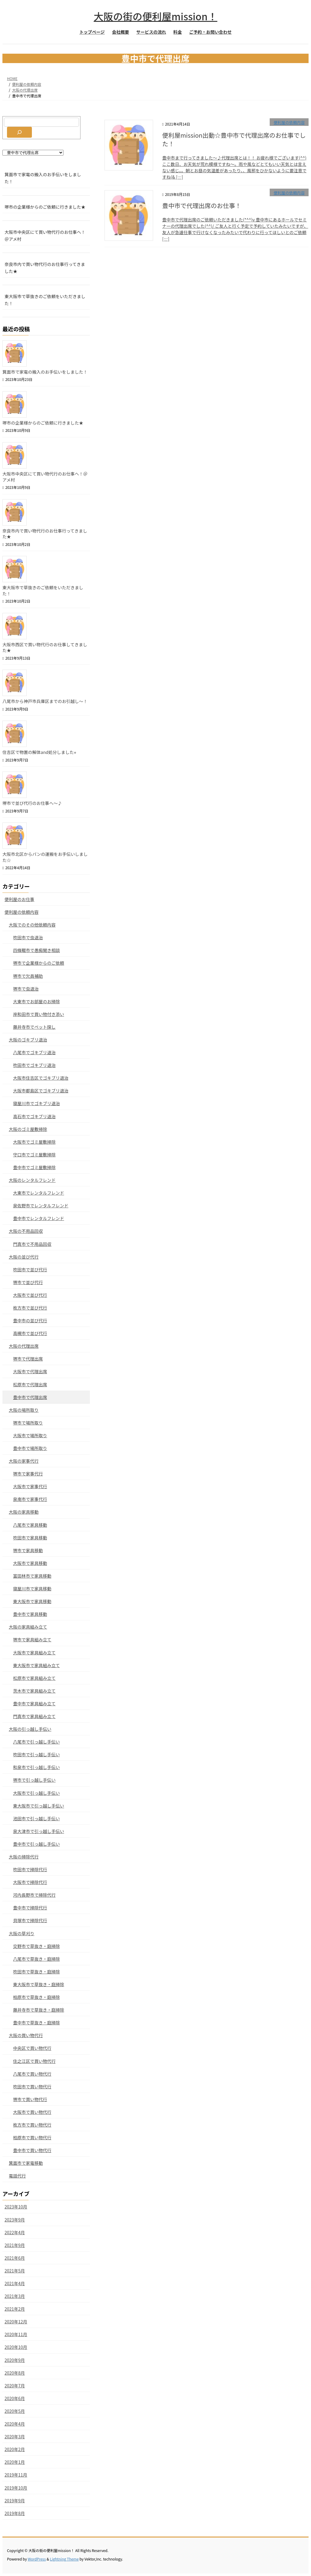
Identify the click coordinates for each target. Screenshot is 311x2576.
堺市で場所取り (28, 1423)
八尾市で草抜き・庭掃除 (36, 1959)
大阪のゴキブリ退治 (28, 1040)
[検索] (19, 132)
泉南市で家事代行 (30, 1499)
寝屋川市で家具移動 (32, 1589)
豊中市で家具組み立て (34, 1703)
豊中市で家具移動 (30, 1614)
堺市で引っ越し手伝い (34, 1780)
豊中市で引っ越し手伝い (36, 1844)
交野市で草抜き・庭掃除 (36, 1946)
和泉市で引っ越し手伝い (36, 1767)
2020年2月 (15, 2449)
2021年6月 (15, 2258)
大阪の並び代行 (24, 1257)
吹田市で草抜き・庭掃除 (36, 1972)
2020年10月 (16, 2347)
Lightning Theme (64, 2558)
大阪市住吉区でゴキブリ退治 (40, 1078)
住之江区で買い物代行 (34, 2061)
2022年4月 (15, 2232)
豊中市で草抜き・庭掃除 (36, 2022)
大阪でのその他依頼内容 (32, 925)
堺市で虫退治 (26, 989)
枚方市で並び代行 (30, 1308)
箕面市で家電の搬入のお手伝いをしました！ (43, 177)
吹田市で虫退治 (28, 937)
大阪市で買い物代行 (32, 2112)
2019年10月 (16, 2488)
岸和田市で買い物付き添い (38, 1014)
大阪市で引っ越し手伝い (36, 1793)
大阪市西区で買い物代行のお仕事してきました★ (44, 647)
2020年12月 (16, 2322)
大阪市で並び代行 (30, 1295)
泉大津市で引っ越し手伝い (38, 1831)
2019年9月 (15, 2500)
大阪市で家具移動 (30, 1563)
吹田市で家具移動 (30, 1538)
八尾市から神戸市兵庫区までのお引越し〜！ (44, 701)
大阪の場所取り (24, 1410)
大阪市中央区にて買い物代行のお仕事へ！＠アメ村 (45, 235)
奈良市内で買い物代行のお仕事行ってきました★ (45, 267)
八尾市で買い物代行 (32, 2074)
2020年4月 (15, 2424)
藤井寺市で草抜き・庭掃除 (38, 2010)
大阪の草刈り (21, 1933)
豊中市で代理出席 (30, 1397)
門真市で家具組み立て (34, 1716)
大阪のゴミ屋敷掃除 (28, 1129)
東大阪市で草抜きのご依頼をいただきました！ (45, 299)
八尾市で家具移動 (30, 1525)
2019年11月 (16, 2475)
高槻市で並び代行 (30, 1333)
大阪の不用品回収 (26, 1231)
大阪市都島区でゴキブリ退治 (40, 1091)
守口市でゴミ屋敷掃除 (34, 1155)
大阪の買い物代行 (26, 2035)
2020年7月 (15, 2386)
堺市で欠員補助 (28, 976)
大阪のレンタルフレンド (32, 1180)
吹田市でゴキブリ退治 (34, 1065)
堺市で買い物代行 (30, 2099)
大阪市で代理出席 (30, 1371)
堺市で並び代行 (28, 1282)
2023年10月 (16, 2207)
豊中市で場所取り (30, 1448)
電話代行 (17, 2176)
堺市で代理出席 (28, 1359)
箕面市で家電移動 (26, 2163)
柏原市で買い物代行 (32, 2137)
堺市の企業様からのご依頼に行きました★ (45, 207)
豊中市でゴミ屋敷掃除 (34, 1167)
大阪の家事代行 (24, 1461)
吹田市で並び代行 (30, 1269)
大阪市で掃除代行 (30, 1882)
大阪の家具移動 (24, 1512)
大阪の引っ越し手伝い (30, 1729)
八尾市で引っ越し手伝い (36, 1742)
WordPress (37, 2558)
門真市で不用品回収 (32, 1244)
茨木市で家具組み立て (34, 1691)
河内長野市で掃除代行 (34, 1895)
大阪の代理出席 (24, 1346)
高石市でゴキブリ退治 (34, 1116)
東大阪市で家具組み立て (36, 1665)
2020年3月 (15, 2436)
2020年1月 (15, 2462)
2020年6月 (15, 2398)
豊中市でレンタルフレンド (38, 1218)
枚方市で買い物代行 (32, 2125)
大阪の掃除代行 (24, 1857)
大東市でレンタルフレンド (38, 1193)
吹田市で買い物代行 (32, 2086)
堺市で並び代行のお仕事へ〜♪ (32, 803)
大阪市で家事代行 (30, 1486)
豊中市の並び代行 (30, 1320)
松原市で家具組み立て (34, 1678)
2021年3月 (15, 2296)
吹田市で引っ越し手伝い (36, 1754)
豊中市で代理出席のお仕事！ (201, 205)
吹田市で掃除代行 (30, 1869)
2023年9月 (15, 2220)
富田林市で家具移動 (32, 1576)
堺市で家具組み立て (32, 1639)
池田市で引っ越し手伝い (36, 1818)
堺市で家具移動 (28, 1550)
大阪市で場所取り (30, 1435)
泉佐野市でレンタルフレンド (40, 1205)
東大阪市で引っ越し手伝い (38, 1806)
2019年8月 (15, 2513)
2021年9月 (15, 2245)
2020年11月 (16, 2334)
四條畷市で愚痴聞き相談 (36, 950)
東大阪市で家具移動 (32, 1601)
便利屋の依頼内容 (289, 122)
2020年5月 (15, 2411)
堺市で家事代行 (28, 1474)
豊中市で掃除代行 (30, 1908)
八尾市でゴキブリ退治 (34, 1052)
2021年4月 (15, 2283)
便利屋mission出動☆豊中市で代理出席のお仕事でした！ (234, 139)
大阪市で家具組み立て (34, 1653)
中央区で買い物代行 (32, 2048)
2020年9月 (15, 2360)
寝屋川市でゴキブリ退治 (36, 1103)
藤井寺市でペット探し (34, 1027)
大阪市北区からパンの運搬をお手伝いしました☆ (45, 857)
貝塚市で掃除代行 (30, 1920)
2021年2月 (15, 2309)
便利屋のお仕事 (19, 899)
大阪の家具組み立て (28, 1627)
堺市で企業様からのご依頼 (38, 963)
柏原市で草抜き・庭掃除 (36, 1997)
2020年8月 (15, 2373)
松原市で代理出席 (30, 1384)
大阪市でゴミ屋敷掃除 (34, 1142)
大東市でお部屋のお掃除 (36, 1001)
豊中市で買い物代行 (32, 2150)
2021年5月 (15, 2271)
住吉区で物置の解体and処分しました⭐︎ (39, 752)
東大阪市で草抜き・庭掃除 (38, 1984)
